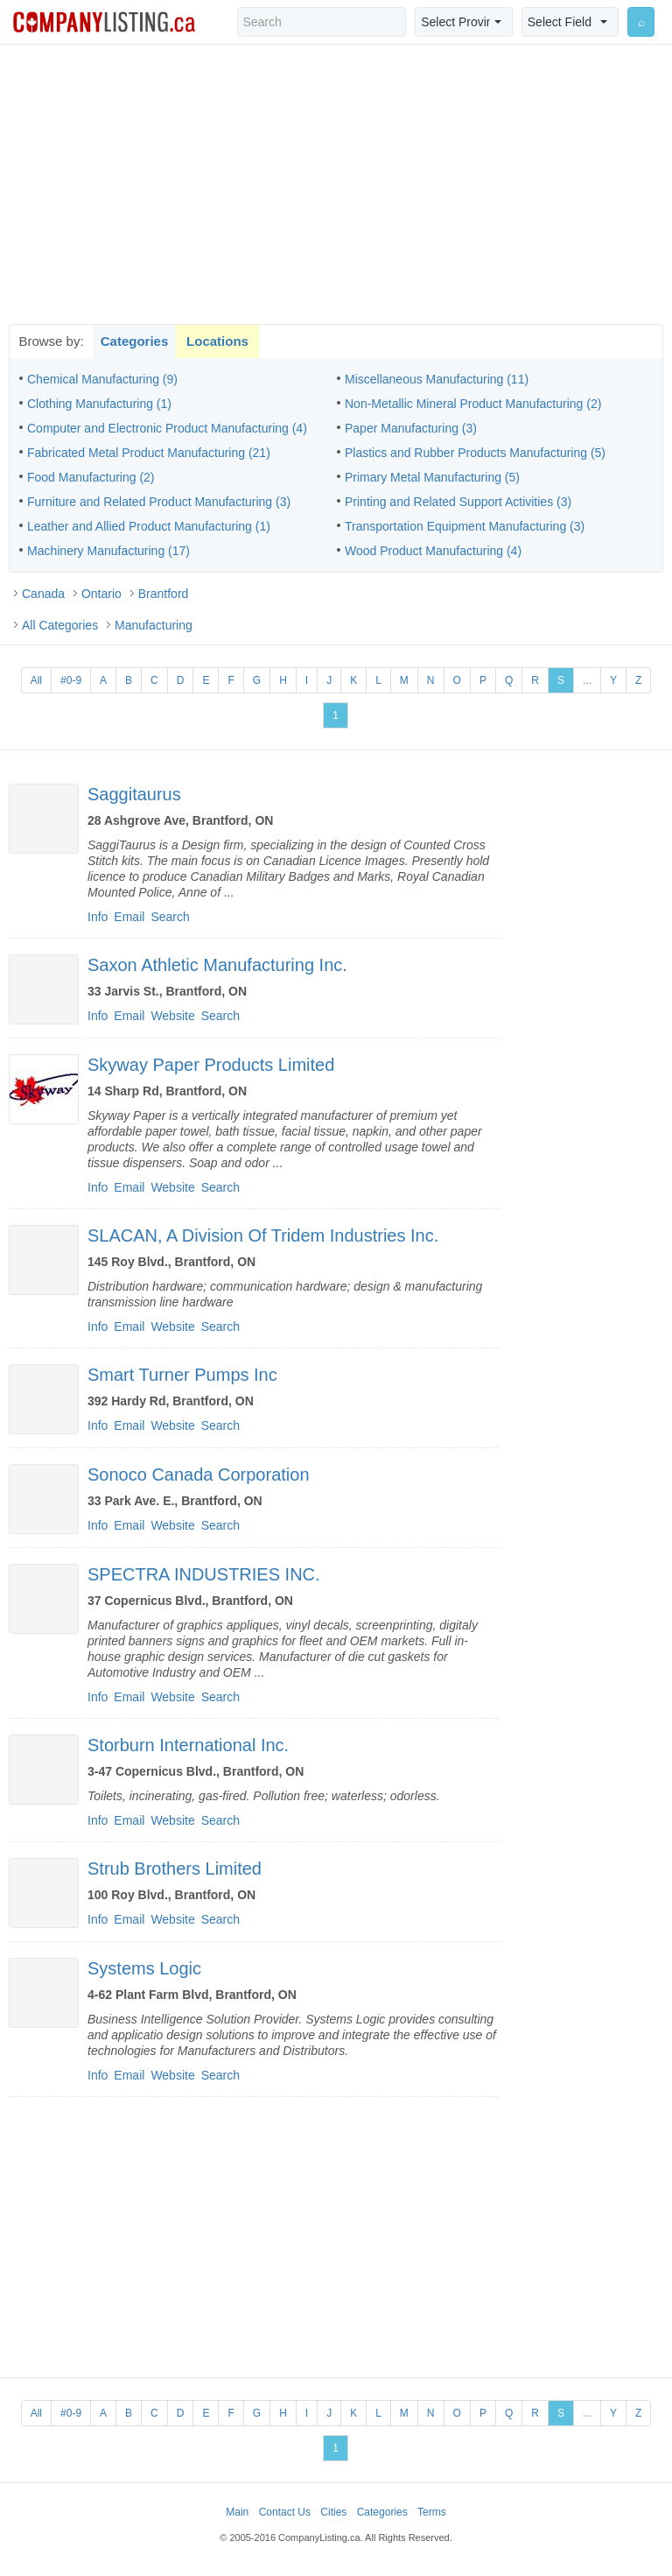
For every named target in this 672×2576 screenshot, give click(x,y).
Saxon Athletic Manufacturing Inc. (217, 965)
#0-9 (70, 680)
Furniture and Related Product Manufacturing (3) (158, 502)
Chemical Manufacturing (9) (102, 379)
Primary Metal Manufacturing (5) (432, 477)
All (36, 680)
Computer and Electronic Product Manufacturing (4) (167, 428)
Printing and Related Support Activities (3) (458, 502)
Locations (217, 341)
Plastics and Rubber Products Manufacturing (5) (475, 453)
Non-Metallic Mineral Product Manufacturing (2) (473, 404)
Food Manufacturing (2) (91, 477)
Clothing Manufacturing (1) (99, 404)
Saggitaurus (134, 794)
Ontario (101, 594)
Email (129, 917)
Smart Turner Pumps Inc (182, 1374)
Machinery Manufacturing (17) (108, 551)
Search (169, 917)
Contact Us (285, 2512)
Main (237, 2512)
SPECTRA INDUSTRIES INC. (204, 1574)
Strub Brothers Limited (175, 1868)
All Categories (60, 625)
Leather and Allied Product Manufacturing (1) (148, 526)
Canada (43, 594)
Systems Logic (144, 1968)
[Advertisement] (336, 183)
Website (172, 1016)
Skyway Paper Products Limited (211, 1064)
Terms (431, 2512)
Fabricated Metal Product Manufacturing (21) (148, 453)
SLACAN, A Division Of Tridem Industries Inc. (263, 1235)
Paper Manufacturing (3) (411, 428)
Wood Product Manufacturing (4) (433, 551)
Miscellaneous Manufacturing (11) (436, 379)
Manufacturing (153, 625)
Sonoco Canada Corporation (199, 1474)
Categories (135, 341)
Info (98, 917)
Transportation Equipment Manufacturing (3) (464, 526)
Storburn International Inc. (188, 1745)
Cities (333, 2512)
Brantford (163, 594)
